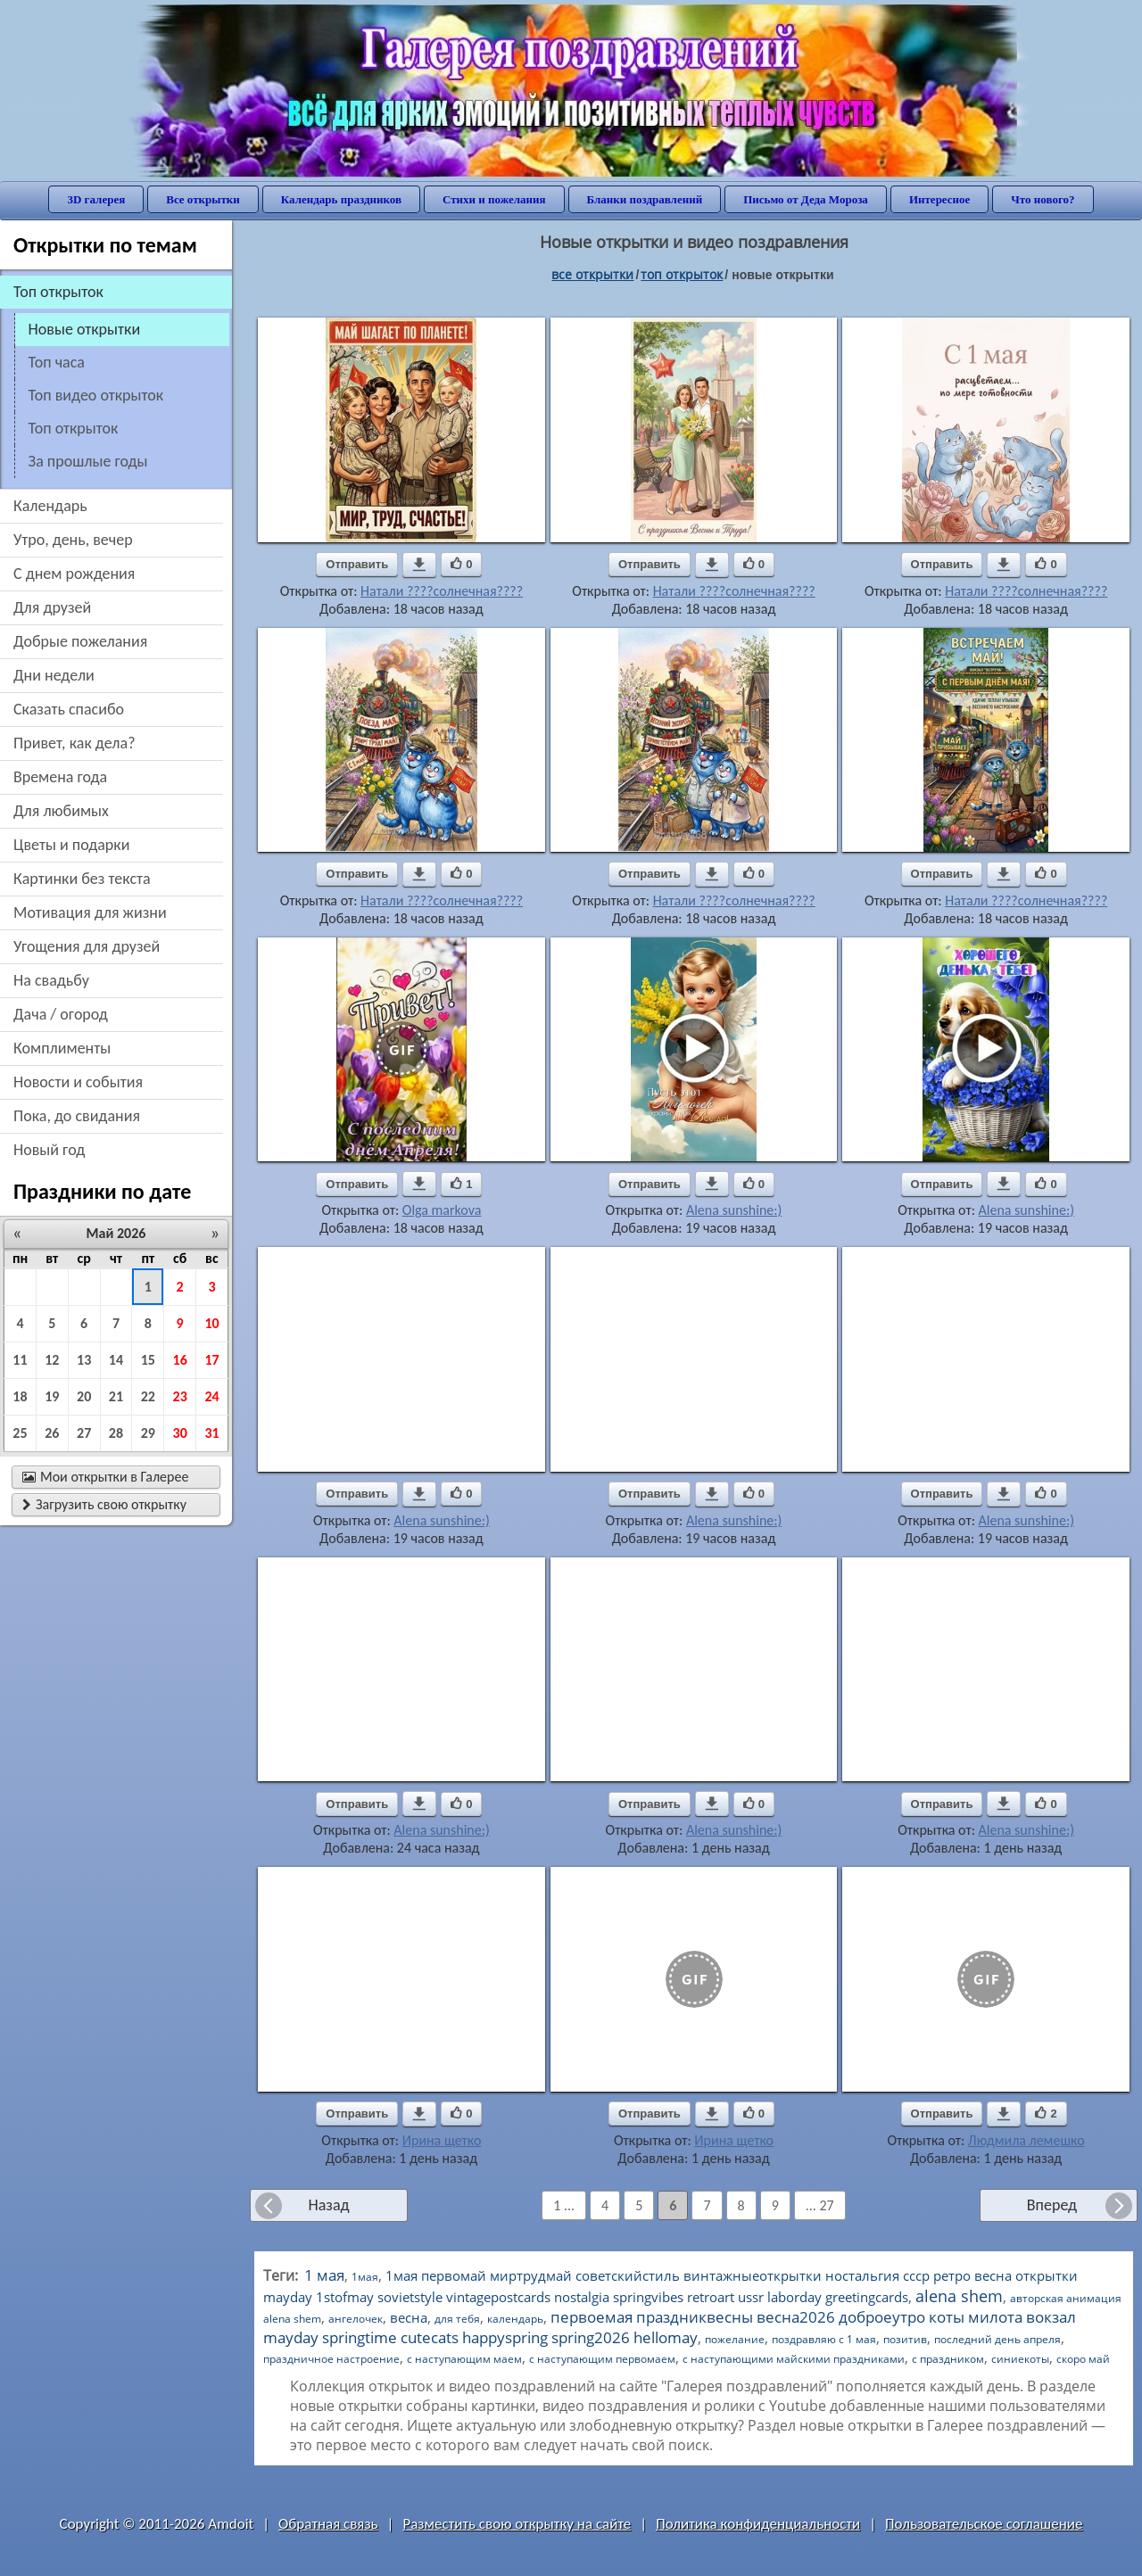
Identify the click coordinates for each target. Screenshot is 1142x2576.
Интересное (939, 199)
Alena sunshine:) (734, 1209)
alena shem (959, 2296)
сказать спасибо (68, 709)
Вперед (1052, 2205)
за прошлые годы (88, 461)
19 (52, 1396)
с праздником (948, 2358)
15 (148, 1359)
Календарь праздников (341, 199)
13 (84, 1359)
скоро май (1083, 2358)
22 (148, 1396)
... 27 (820, 2205)
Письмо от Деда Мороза (805, 199)
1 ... (564, 2205)
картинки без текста (82, 878)
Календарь (50, 506)
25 (19, 1432)
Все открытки (203, 199)
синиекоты (1020, 2358)
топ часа (57, 362)
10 (211, 1323)
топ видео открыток (96, 395)
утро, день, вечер (73, 539)
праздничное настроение (331, 2358)
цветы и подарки (71, 845)
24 (211, 1396)
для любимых (61, 811)
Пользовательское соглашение (983, 2523)
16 (180, 1359)
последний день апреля (997, 2339)
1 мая (324, 2275)
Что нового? (1042, 199)
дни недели (54, 675)
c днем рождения (74, 573)
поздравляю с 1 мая (824, 2339)
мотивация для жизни (90, 912)
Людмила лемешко (1026, 2140)
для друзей (52, 607)
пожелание (735, 2339)
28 (116, 1432)
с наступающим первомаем (602, 2358)
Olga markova (442, 1209)
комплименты (62, 1048)
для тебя (457, 2318)
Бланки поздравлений (645, 199)
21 (116, 1396)
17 (211, 1359)
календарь (515, 2318)
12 (52, 1359)
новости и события (78, 1082)
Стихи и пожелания (494, 199)
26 (52, 1432)
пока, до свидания (76, 1116)
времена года (60, 777)
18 (19, 1396)
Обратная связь (328, 2523)
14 (116, 1359)
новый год (49, 1150)
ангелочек (355, 2318)
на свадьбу (51, 980)
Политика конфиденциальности (758, 2523)
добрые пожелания (80, 641)
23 (180, 1396)
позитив (905, 2339)
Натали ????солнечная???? (441, 590)
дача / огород (60, 1014)
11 (19, 1359)
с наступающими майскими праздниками (794, 2358)
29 (148, 1432)
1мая (365, 2276)
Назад (328, 2205)
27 (84, 1432)
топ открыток (74, 428)
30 (180, 1432)
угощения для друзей (86, 946)
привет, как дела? (74, 743)
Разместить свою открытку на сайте (516, 2523)
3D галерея (96, 199)
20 (84, 1396)
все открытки (592, 274)
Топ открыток (682, 274)
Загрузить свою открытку (104, 1504)
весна (408, 2317)
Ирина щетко (442, 2140)
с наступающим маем (464, 2358)
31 (211, 1432)
